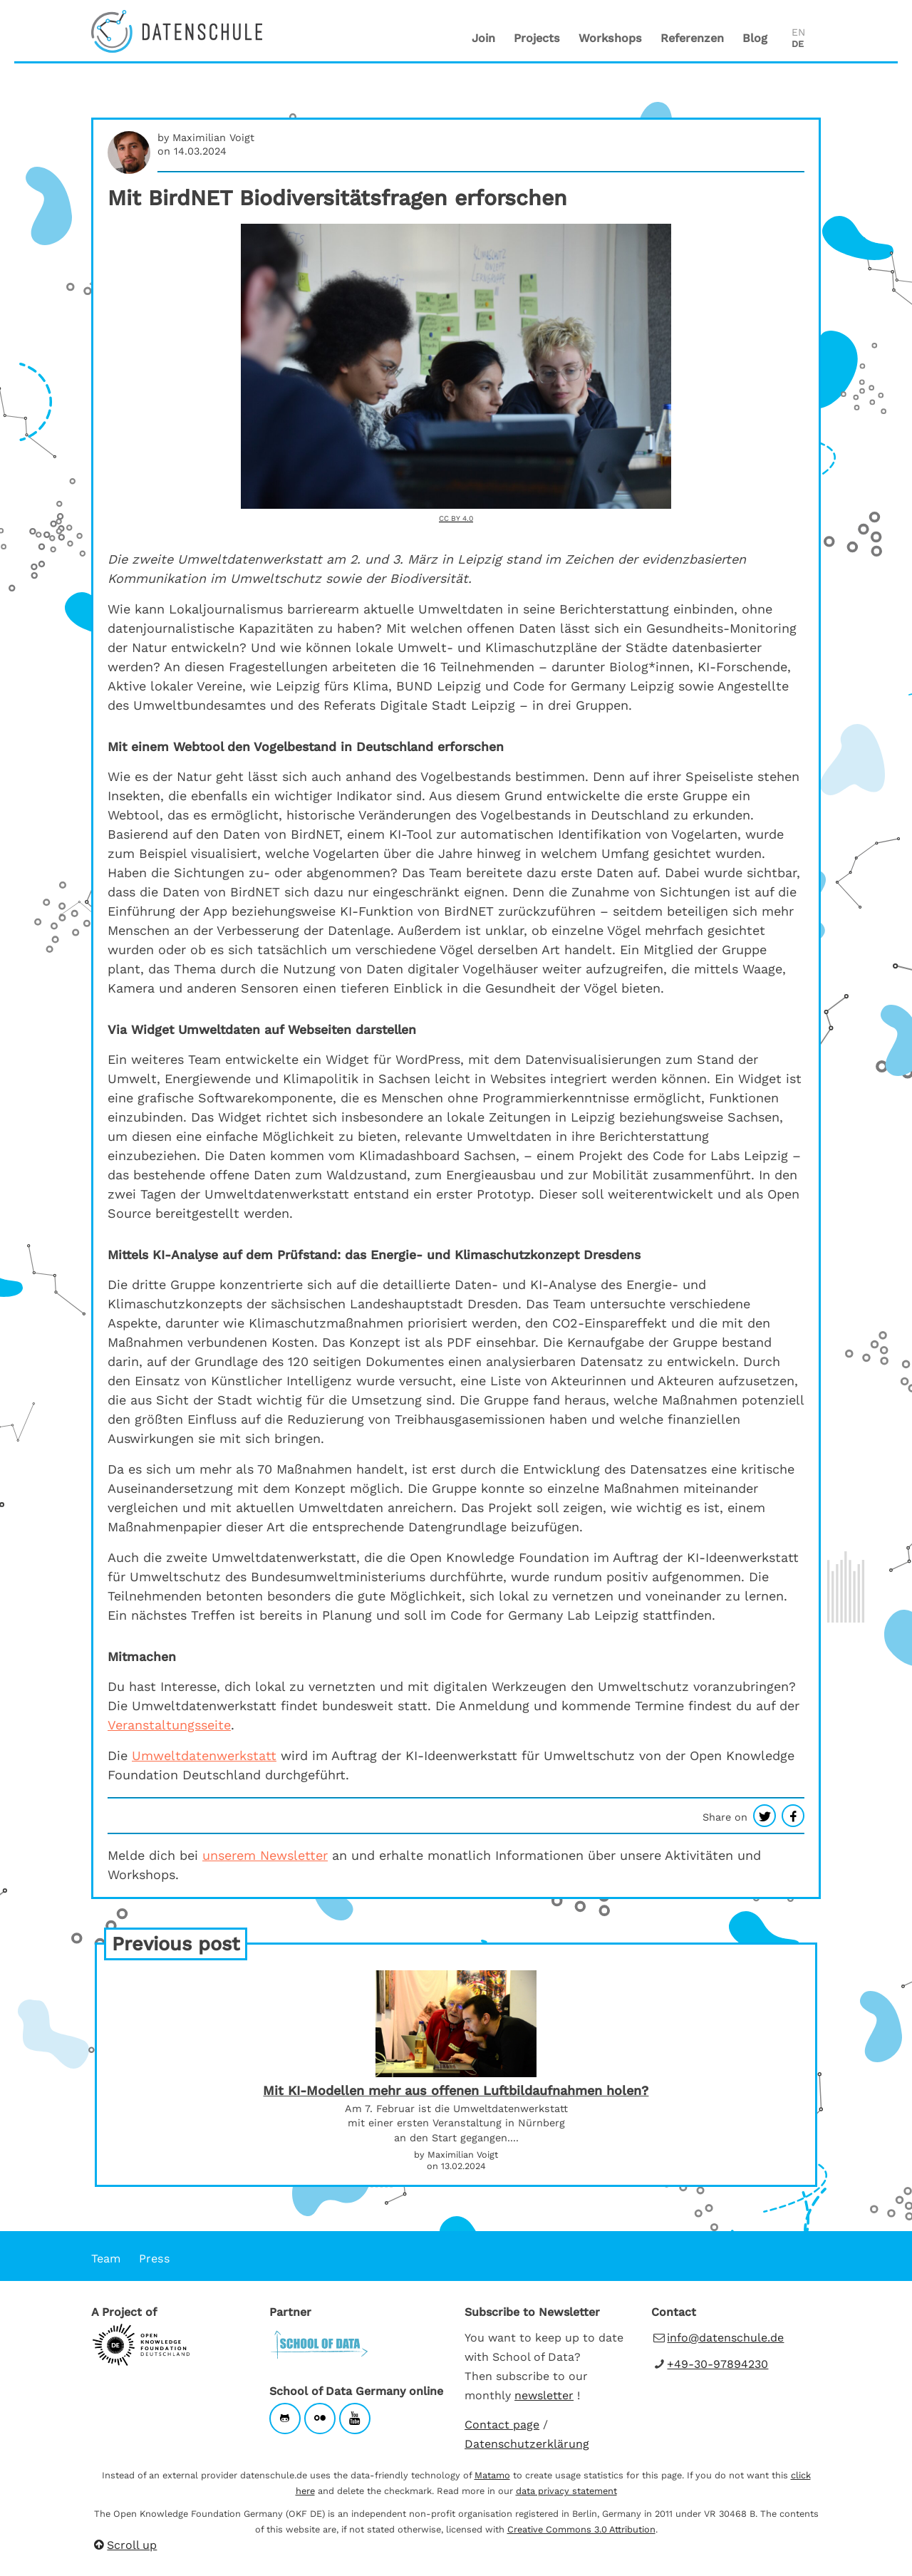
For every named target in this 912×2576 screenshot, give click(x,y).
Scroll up (124, 2545)
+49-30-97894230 (717, 2364)
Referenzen (692, 38)
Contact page (502, 2424)
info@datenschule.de (725, 2337)
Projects (537, 38)
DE (798, 43)
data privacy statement (566, 2491)
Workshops (610, 38)
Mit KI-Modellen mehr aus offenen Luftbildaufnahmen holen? (455, 2090)
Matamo (492, 2475)
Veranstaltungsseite (169, 1724)
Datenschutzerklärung (527, 2444)
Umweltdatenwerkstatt (204, 1755)
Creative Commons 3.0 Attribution (581, 2529)
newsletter (544, 2395)
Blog (754, 38)
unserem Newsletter (265, 1855)
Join (483, 38)
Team (105, 2258)
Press (154, 2258)
